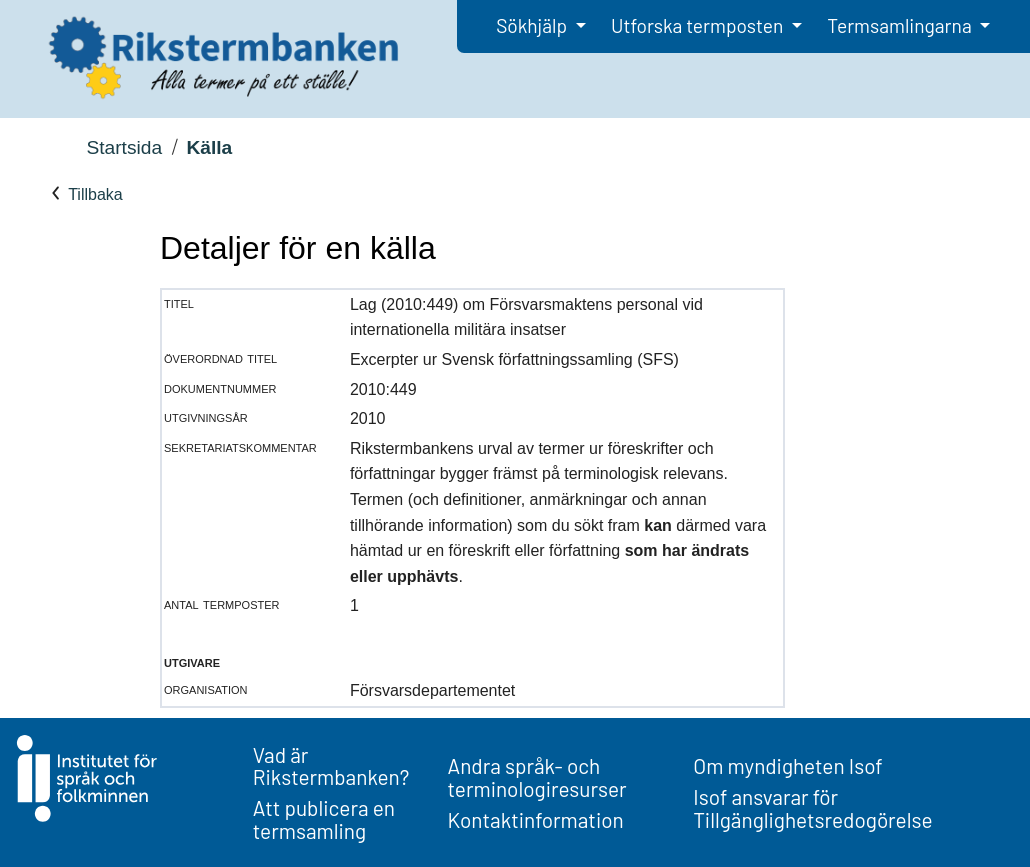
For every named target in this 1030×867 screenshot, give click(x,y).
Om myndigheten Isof (787, 765)
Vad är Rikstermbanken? (331, 766)
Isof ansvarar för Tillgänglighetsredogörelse (812, 808)
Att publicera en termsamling (324, 819)
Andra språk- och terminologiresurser (537, 777)
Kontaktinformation (536, 819)
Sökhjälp (533, 25)
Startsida (124, 147)
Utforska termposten (699, 25)
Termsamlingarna (901, 25)
